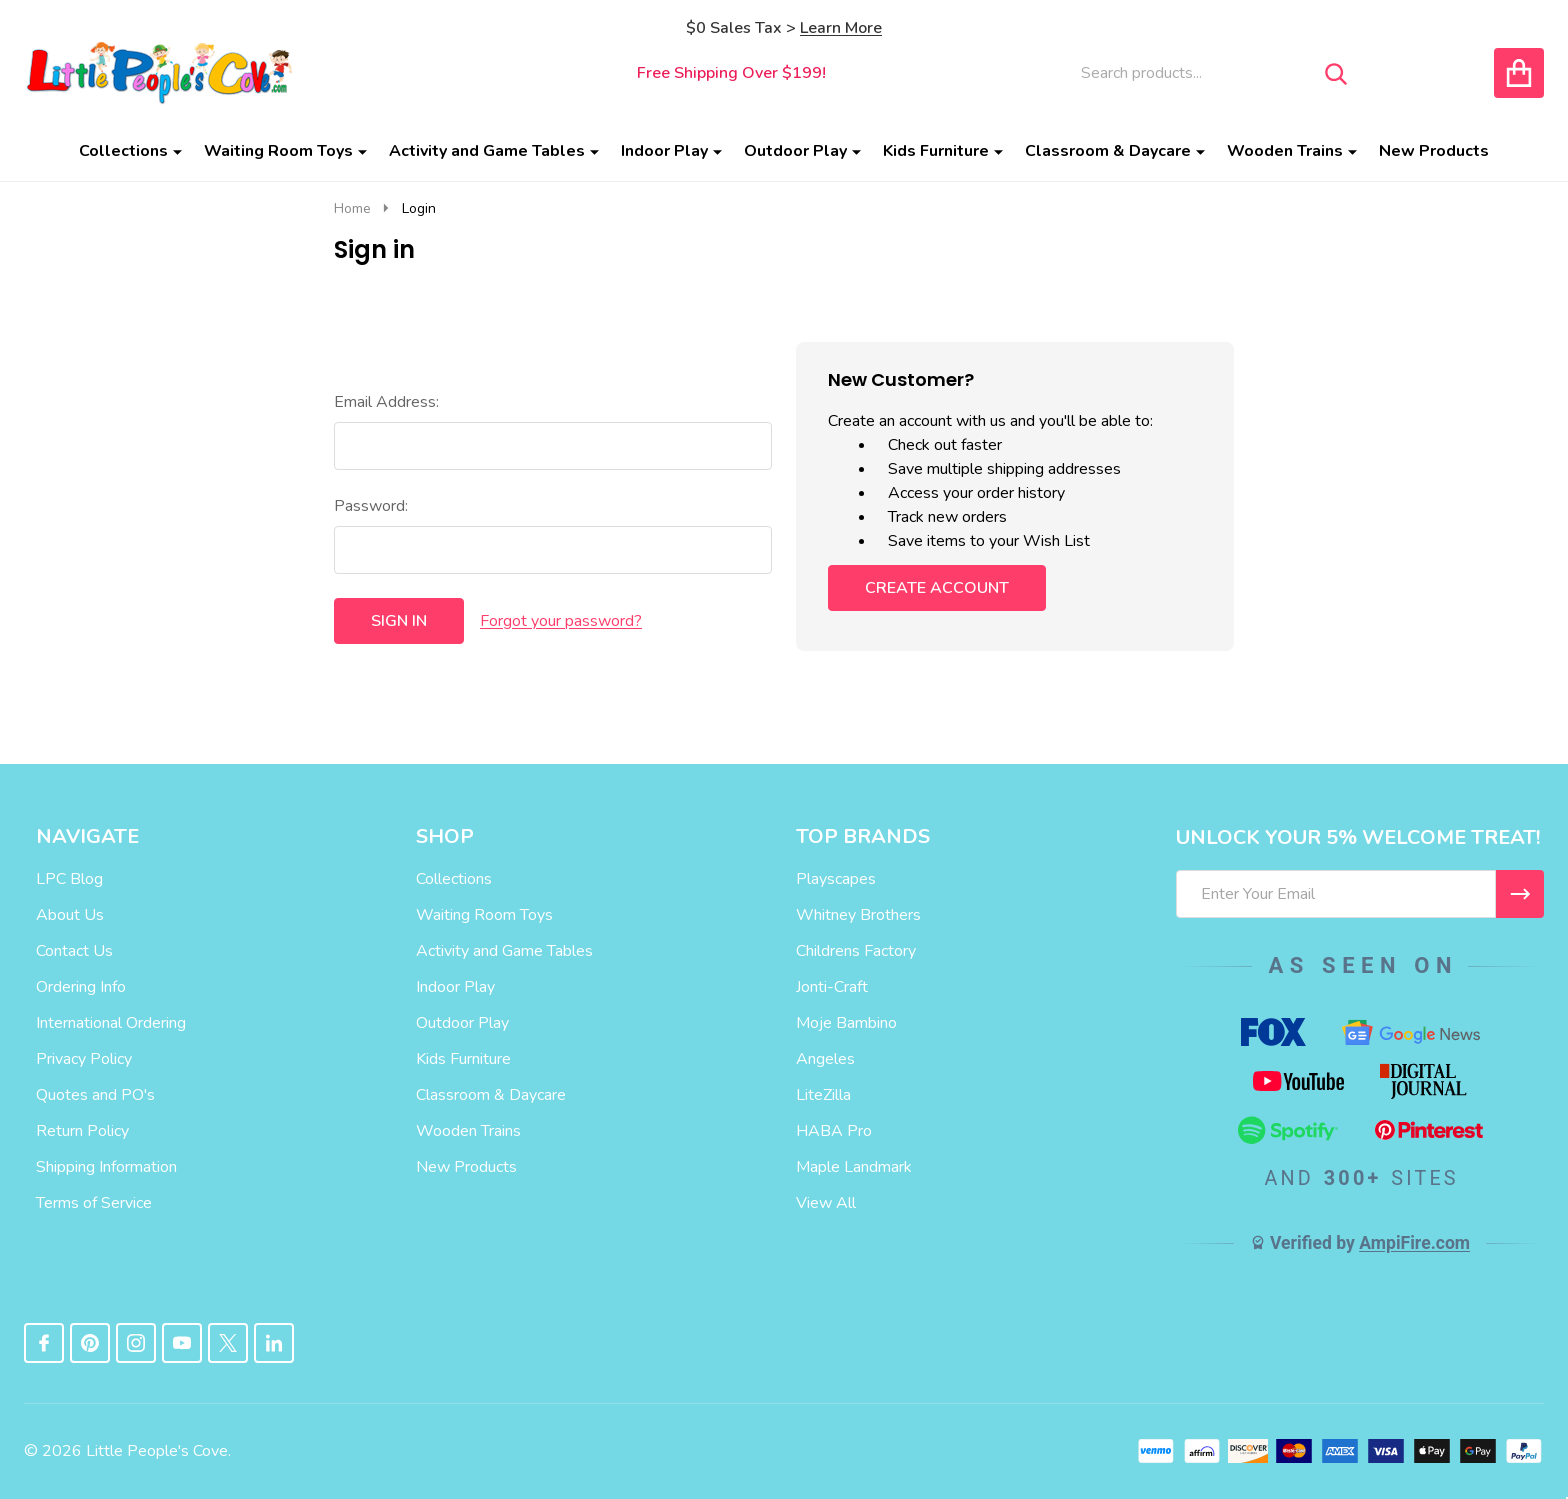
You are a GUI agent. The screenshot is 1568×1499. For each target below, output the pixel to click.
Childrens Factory (856, 951)
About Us (70, 915)
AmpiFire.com (1414, 1243)
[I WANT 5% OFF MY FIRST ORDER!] (1520, 894)
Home (352, 208)
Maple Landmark (854, 1167)
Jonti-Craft (832, 987)
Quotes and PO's (95, 1095)
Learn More (841, 28)
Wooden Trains (1285, 151)
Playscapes (836, 879)
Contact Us (74, 951)
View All (826, 1203)
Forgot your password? (561, 621)
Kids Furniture (936, 151)
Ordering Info (81, 987)
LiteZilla (823, 1095)
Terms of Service (94, 1203)
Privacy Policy (84, 1059)
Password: (371, 506)
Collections (123, 151)
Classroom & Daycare (1108, 151)
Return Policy (82, 1131)
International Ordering (111, 1023)
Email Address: (386, 402)
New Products (1434, 151)
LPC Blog (69, 879)
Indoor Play (664, 151)
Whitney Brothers (858, 915)
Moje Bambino (846, 1023)
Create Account (937, 588)
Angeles (825, 1059)
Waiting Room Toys (278, 151)
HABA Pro (834, 1131)
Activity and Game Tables (487, 151)
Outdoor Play (795, 151)
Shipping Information (106, 1167)
